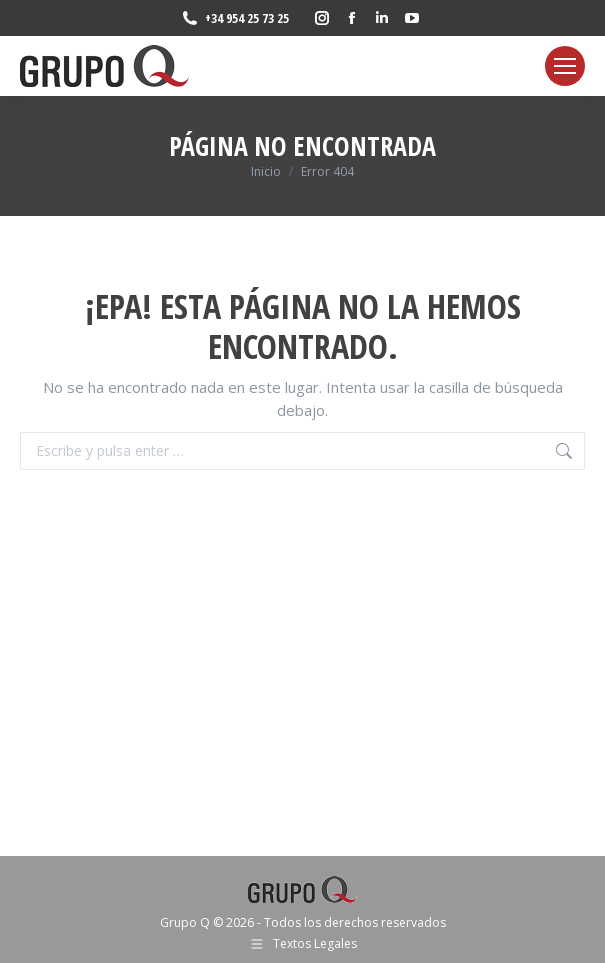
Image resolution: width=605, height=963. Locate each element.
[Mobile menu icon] (565, 66)
